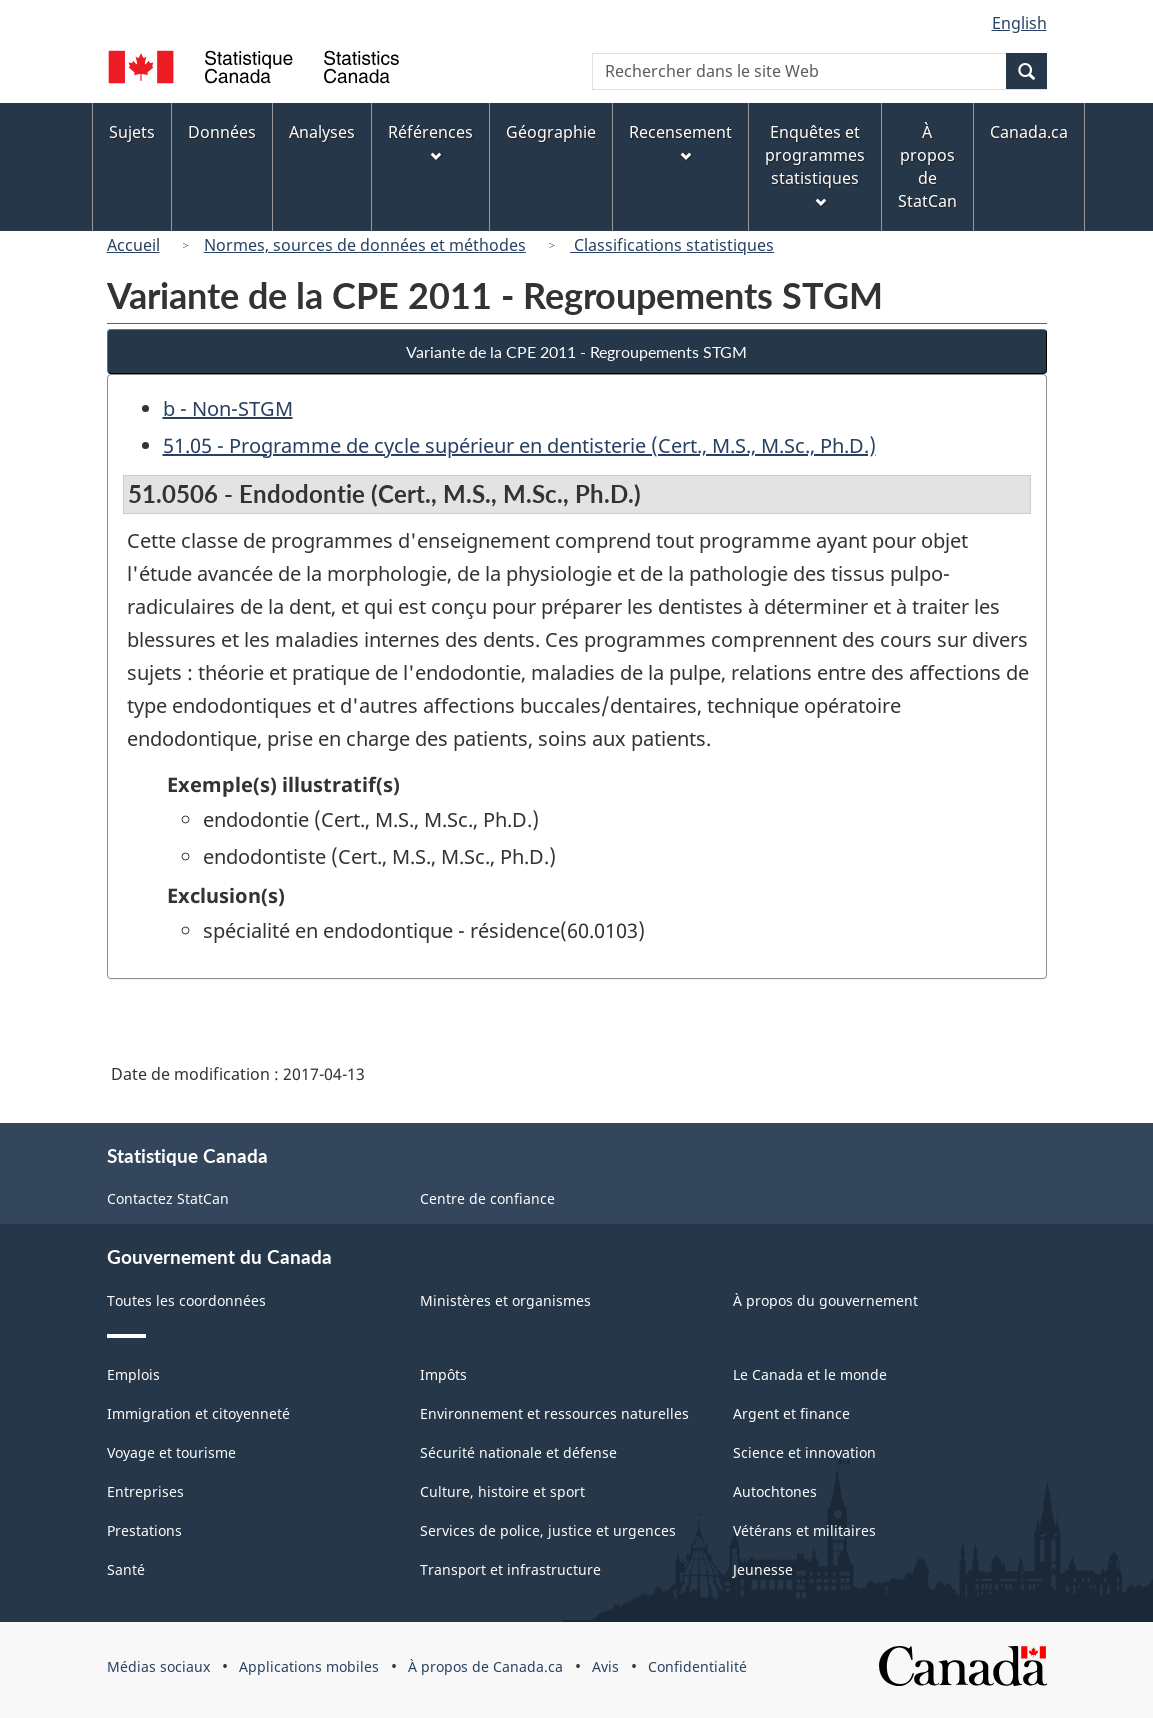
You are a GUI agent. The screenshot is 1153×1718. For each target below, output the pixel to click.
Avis (605, 1666)
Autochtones (775, 1491)
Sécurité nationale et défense (518, 1452)
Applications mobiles (309, 1666)
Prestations (144, 1530)
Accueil (133, 245)
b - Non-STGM (228, 408)
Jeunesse (763, 1569)
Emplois (133, 1374)
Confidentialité (697, 1666)
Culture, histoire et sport (502, 1491)
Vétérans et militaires (804, 1530)
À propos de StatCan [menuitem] (927, 166)
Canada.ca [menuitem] (1029, 132)
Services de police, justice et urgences (548, 1530)
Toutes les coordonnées (186, 1300)
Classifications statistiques (672, 245)
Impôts (443, 1374)
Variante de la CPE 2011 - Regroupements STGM (576, 351)
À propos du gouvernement (825, 1300)
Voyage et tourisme (171, 1452)
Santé (126, 1569)
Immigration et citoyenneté (198, 1413)
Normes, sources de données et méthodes (365, 245)
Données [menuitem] (222, 132)
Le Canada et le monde (810, 1374)
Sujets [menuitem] (132, 132)
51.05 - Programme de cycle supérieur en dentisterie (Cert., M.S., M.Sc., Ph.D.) (519, 445)
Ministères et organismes (505, 1300)
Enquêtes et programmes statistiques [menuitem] (815, 164)
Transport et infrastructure (510, 1569)
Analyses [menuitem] (322, 132)
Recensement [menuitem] (680, 141)
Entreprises (145, 1491)
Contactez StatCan (168, 1198)
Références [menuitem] (430, 141)
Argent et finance (791, 1413)
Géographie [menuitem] (551, 132)
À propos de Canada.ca (485, 1666)
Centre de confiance (487, 1198)
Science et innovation (804, 1452)
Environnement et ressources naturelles (554, 1413)
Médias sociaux (158, 1666)
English (1019, 23)
